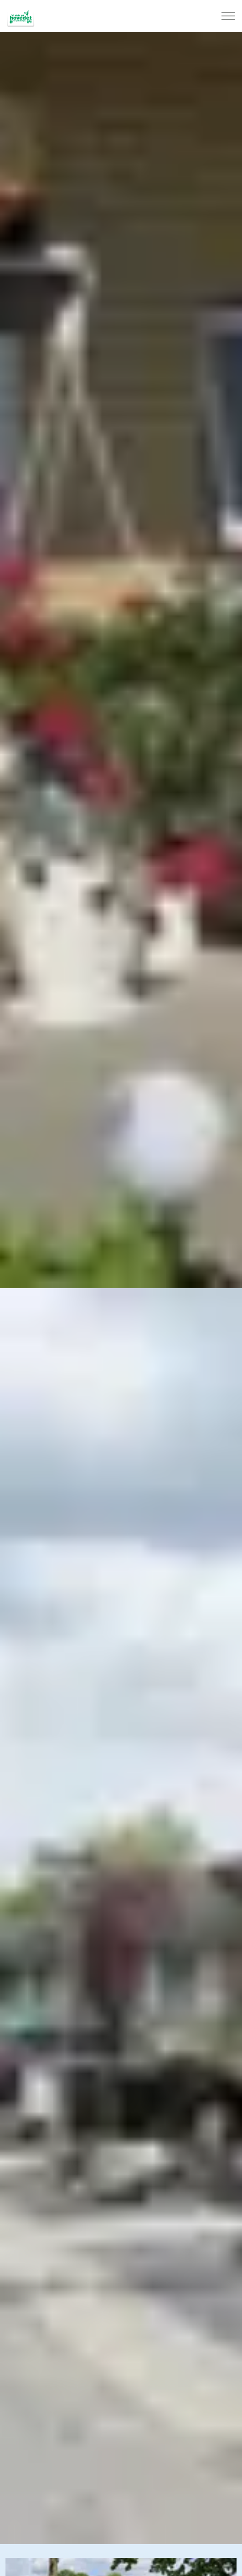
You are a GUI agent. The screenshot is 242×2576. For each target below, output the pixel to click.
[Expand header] (228, 16)
